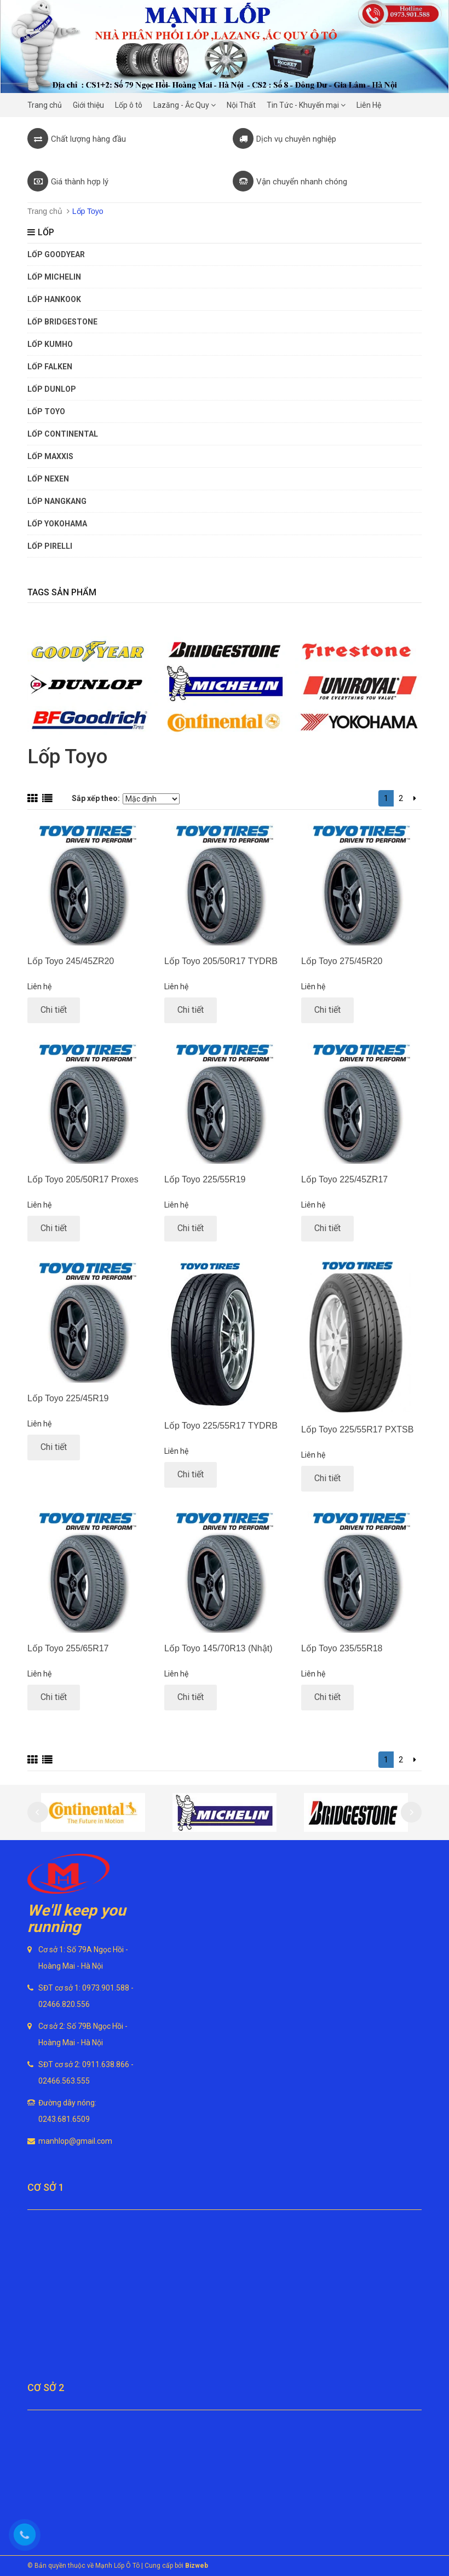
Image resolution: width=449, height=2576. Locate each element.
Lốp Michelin (54, 276)
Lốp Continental (62, 434)
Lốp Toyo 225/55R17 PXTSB (357, 1429)
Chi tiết (54, 1010)
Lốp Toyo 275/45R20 (341, 961)
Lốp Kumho (50, 344)
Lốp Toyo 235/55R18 (341, 1648)
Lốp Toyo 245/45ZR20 (70, 961)
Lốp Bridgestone (62, 321)
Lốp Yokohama (57, 523)
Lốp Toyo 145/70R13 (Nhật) (218, 1648)
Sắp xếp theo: (96, 798)
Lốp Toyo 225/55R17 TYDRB (221, 1425)
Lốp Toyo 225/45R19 (67, 1398)
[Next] (415, 798)
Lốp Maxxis (50, 456)
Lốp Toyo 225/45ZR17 (344, 1179)
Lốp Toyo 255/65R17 (67, 1648)
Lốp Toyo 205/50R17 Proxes (83, 1179)
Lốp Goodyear (56, 254)
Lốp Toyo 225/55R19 (204, 1179)
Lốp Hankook (54, 299)
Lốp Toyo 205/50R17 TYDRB (221, 961)
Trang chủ (44, 211)
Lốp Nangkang (57, 501)
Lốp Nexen (48, 478)
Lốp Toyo (46, 411)
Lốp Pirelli (49, 546)
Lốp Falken (49, 366)
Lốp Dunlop (51, 389)
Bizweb (196, 2565)
